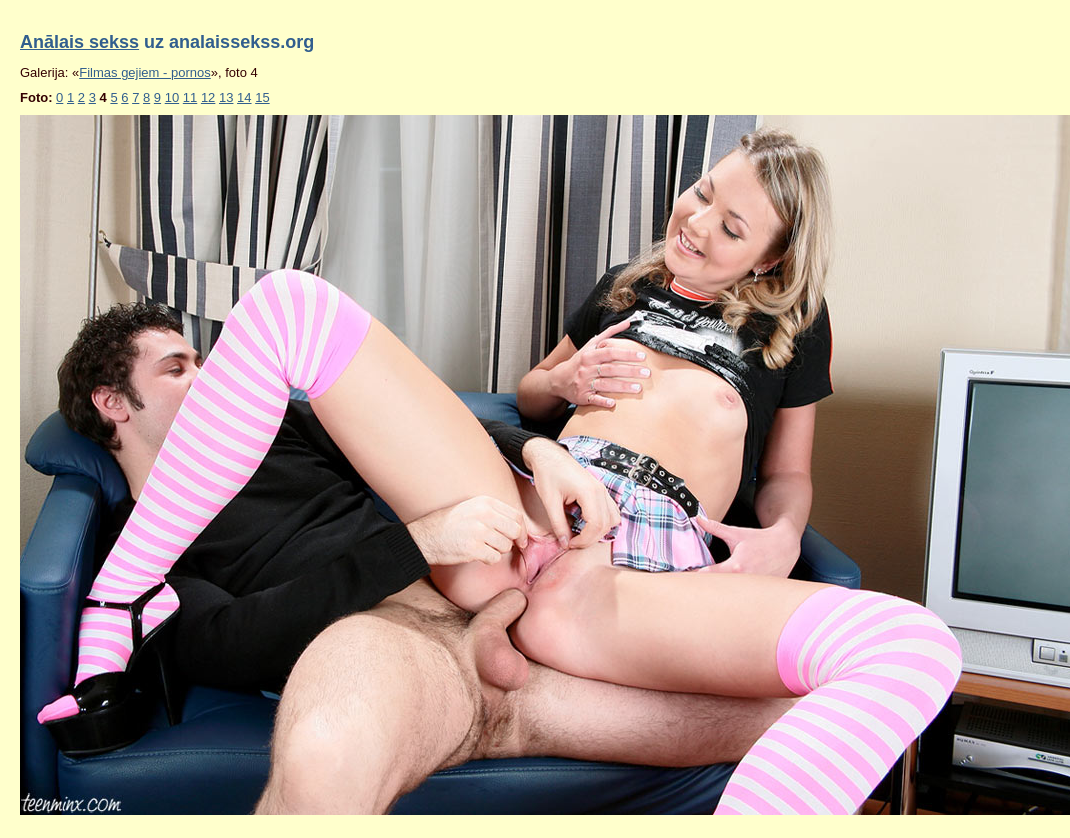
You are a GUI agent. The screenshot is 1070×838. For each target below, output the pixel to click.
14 (244, 97)
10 (172, 97)
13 (226, 97)
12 (208, 97)
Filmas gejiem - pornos (145, 72)
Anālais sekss (79, 42)
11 (190, 97)
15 (262, 97)
